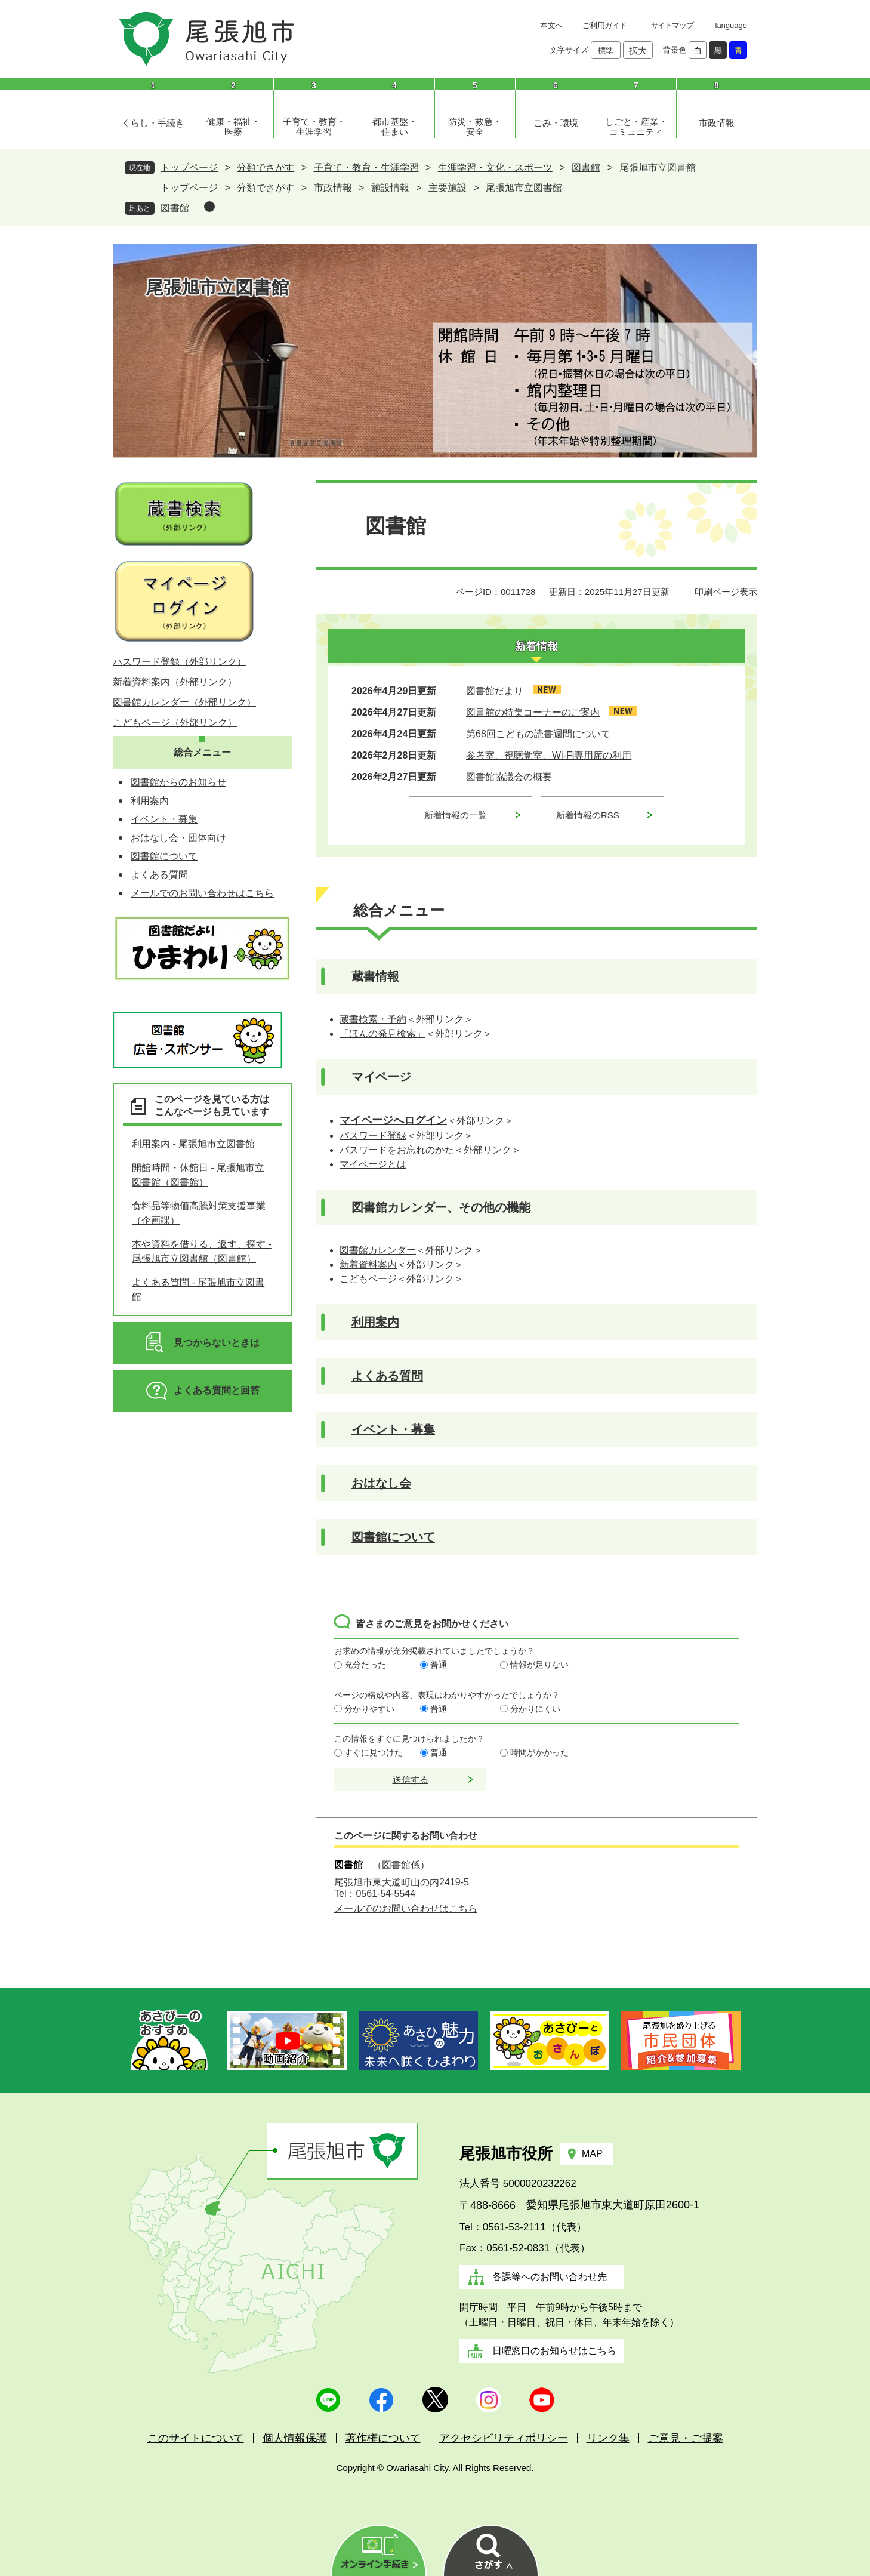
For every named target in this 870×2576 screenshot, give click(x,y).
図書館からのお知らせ (178, 782)
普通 (438, 1664)
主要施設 (447, 188)
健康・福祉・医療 (233, 126)
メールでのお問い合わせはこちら (405, 1908)
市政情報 (717, 123)
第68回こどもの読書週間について (538, 734)
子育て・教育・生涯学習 (314, 126)
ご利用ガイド (604, 25)
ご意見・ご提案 (685, 2438)
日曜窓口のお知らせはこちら (554, 2351)
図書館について (393, 1536)
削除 (209, 206)
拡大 (638, 50)
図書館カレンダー (378, 1250)
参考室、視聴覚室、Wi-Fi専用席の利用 (548, 755)
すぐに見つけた (373, 1752)
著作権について (383, 2438)
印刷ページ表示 (726, 592)
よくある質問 (387, 1375)
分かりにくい (535, 1709)
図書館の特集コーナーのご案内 (533, 712)
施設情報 (390, 188)
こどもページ (368, 1279)
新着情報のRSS (587, 815)
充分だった (365, 1664)
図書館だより (494, 691)
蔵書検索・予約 (373, 1019)
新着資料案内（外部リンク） (175, 682)
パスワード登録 (373, 1135)
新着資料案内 (368, 1264)
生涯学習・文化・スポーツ (495, 167)
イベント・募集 (393, 1429)
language (731, 25)
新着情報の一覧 (455, 815)
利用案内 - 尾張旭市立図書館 (193, 1144)
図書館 (586, 167)
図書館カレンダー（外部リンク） (184, 702)
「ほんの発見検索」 (382, 1033)
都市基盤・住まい (394, 126)
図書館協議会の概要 (509, 777)
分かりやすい (369, 1709)
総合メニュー (202, 752)
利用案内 (375, 1322)
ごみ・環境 (555, 123)
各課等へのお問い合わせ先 (549, 2277)
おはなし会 (381, 1483)
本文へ (551, 25)
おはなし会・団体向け (178, 838)
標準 (605, 50)
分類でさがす (265, 167)
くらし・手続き (153, 123)
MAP (592, 2154)
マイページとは (373, 1164)
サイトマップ (672, 25)
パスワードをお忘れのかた (397, 1150)
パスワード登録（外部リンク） (179, 662)
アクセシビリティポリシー (503, 2438)
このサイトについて (195, 2438)
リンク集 (608, 2438)
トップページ (189, 167)
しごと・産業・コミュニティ (636, 126)
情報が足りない (539, 1664)
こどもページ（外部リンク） (175, 722)
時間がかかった (539, 1752)
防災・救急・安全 (475, 126)
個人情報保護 (295, 2438)
